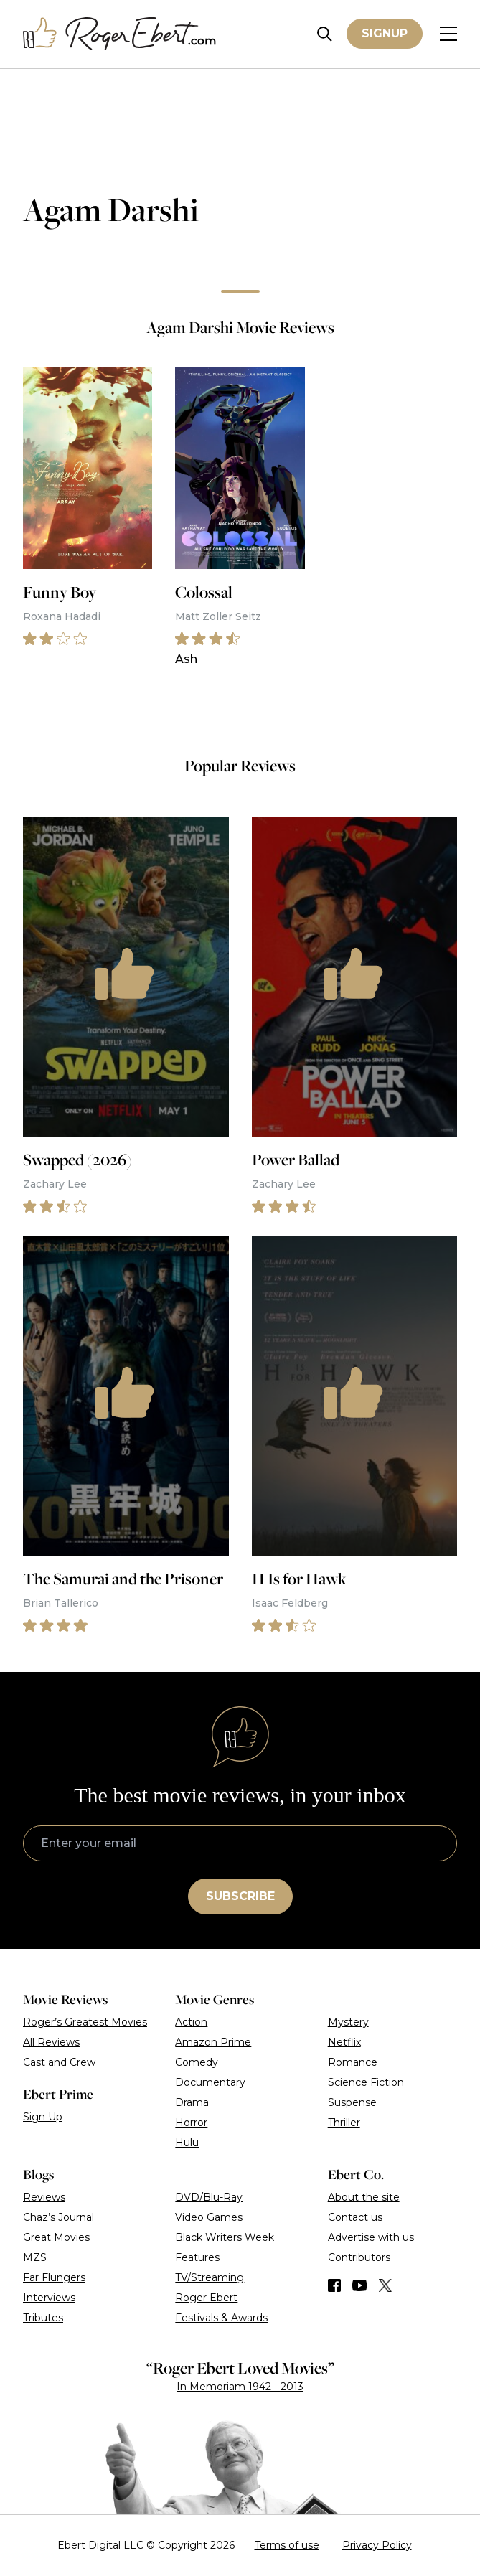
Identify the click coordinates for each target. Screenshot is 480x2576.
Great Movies (56, 2237)
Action (191, 2022)
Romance (352, 2062)
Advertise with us (371, 2237)
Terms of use (287, 2545)
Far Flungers (54, 2277)
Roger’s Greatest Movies (85, 2022)
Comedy (196, 2062)
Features (197, 2257)
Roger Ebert (206, 2297)
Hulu (187, 2142)
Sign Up (42, 2116)
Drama (192, 2102)
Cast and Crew (59, 2062)
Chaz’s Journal (58, 2217)
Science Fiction (366, 2082)
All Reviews (51, 2042)
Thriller (344, 2122)
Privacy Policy (377, 2545)
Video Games (209, 2217)
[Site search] (324, 34)
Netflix (344, 2042)
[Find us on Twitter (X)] (385, 2285)
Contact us (355, 2217)
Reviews (44, 2197)
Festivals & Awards (221, 2317)
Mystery (348, 2022)
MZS (35, 2257)
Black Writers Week (224, 2237)
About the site (364, 2197)
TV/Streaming (209, 2277)
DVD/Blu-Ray (209, 2197)
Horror (191, 2122)
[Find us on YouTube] (359, 2285)
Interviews (49, 2297)
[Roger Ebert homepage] (120, 34)
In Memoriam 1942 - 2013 (240, 2386)
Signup (385, 33)
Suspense (352, 2102)
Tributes (43, 2317)
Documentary (210, 2082)
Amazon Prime (213, 2042)
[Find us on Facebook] (334, 2285)
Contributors (359, 2257)
